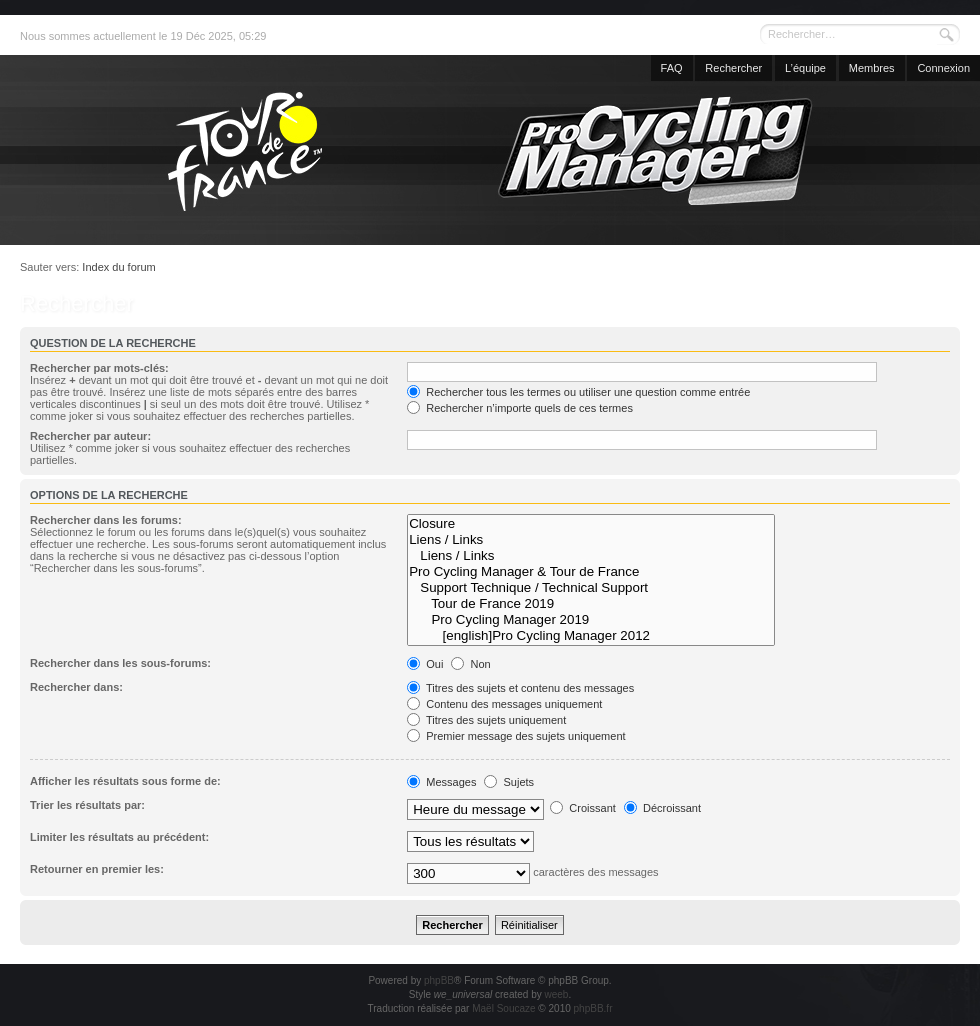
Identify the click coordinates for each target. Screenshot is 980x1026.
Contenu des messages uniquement (504, 704)
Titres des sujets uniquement (486, 720)
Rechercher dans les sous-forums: (120, 663)
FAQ (672, 68)
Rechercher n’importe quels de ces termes (520, 408)
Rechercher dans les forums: (106, 520)
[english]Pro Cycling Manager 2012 (591, 636)
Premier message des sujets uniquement (516, 736)
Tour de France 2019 (591, 604)
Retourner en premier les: (97, 869)
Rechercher (733, 68)
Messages (441, 782)
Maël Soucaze (503, 1008)
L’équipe (805, 68)
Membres (872, 68)
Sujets (509, 782)
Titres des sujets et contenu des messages (520, 688)
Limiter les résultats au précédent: (119, 837)
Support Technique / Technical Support (591, 588)
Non (470, 664)
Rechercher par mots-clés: (99, 368)
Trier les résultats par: (87, 805)
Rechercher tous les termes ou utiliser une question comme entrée (578, 392)
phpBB (439, 980)
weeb (556, 994)
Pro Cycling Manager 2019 (591, 620)
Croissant (583, 808)
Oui (425, 664)
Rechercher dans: (76, 687)
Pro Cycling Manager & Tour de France (591, 572)
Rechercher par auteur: (90, 436)
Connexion (943, 68)
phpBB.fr (593, 1008)
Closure (591, 524)
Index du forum (118, 267)
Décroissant (662, 808)
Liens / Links (591, 540)
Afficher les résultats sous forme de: (125, 781)
